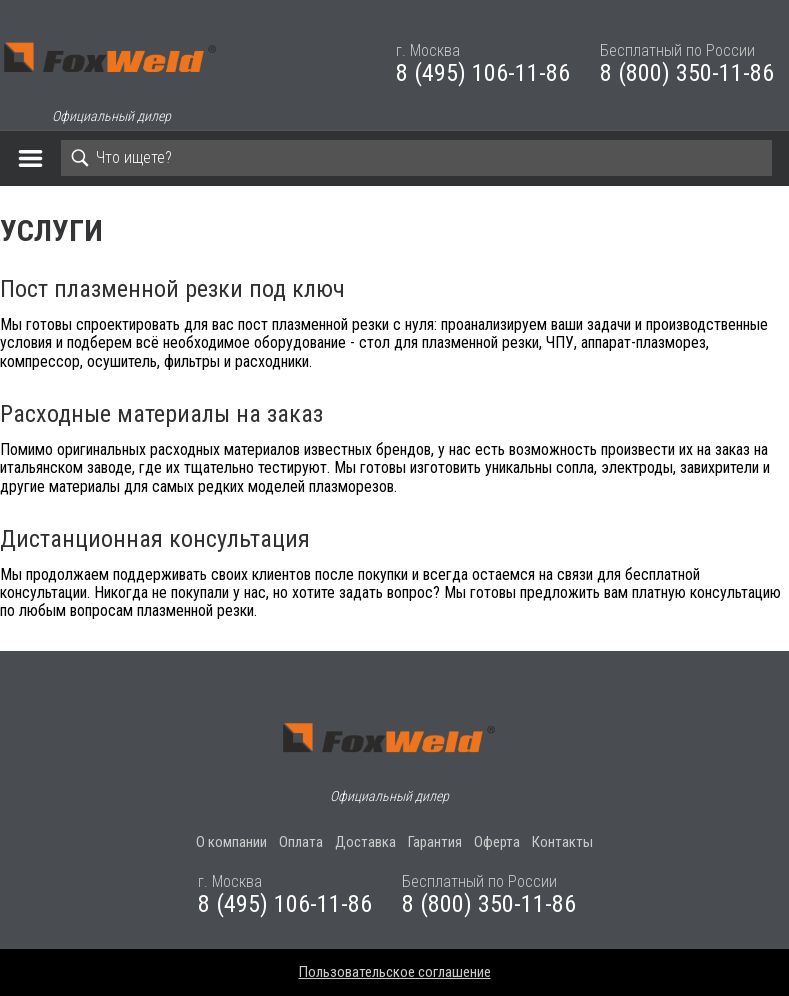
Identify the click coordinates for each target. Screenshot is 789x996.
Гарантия (435, 842)
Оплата (301, 842)
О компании (231, 842)
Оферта (497, 842)
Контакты (562, 842)
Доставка (365, 842)
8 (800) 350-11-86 (687, 73)
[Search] (416, 158)
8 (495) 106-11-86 (483, 73)
